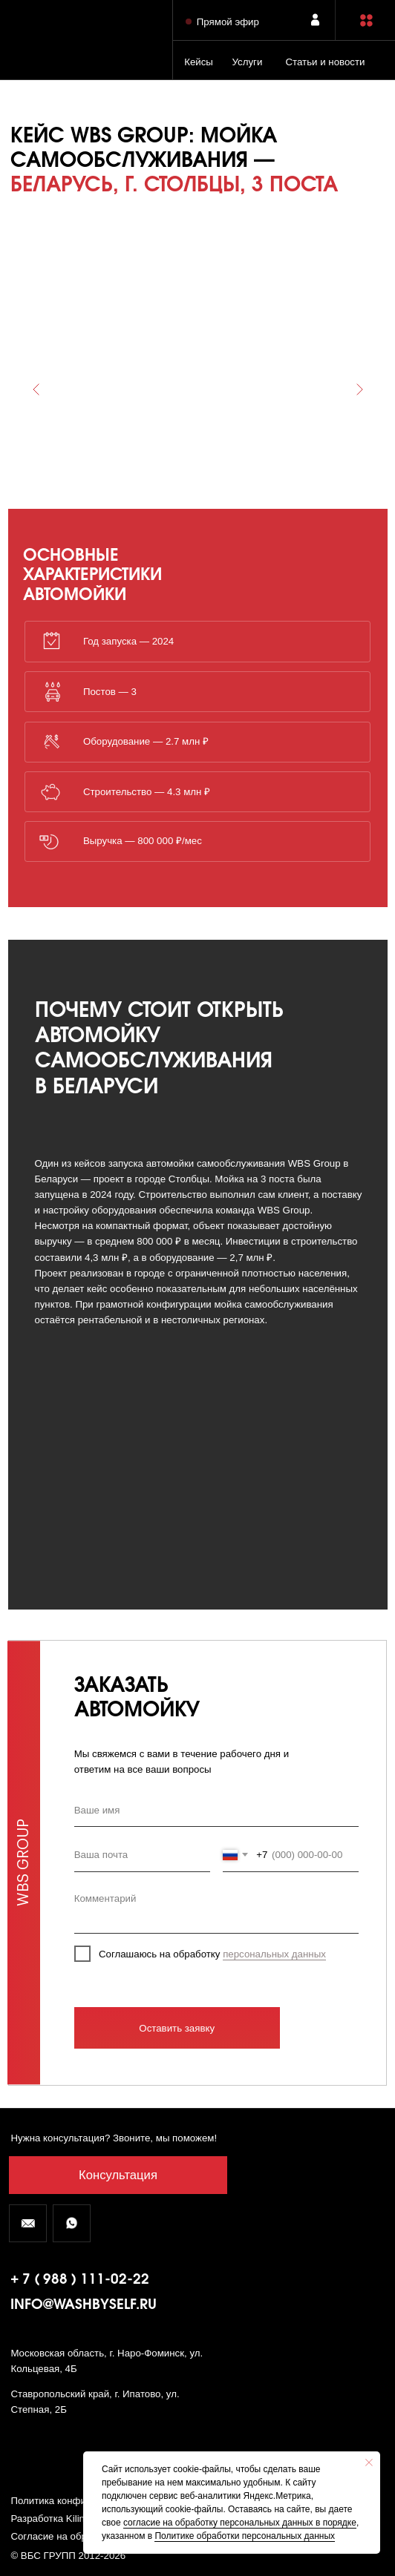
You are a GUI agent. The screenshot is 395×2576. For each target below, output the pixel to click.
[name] (216, 1809)
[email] (142, 1855)
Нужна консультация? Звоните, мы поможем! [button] (113, 2138)
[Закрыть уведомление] (369, 2462)
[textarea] (216, 1908)
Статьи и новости (325, 61)
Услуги (247, 61)
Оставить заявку (177, 2028)
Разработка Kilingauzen (63, 2518)
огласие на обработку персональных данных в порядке (242, 2522)
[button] (366, 20)
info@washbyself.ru (83, 2305)
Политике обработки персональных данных (244, 2536)
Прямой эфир (228, 21)
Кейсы (198, 61)
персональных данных (274, 1954)
